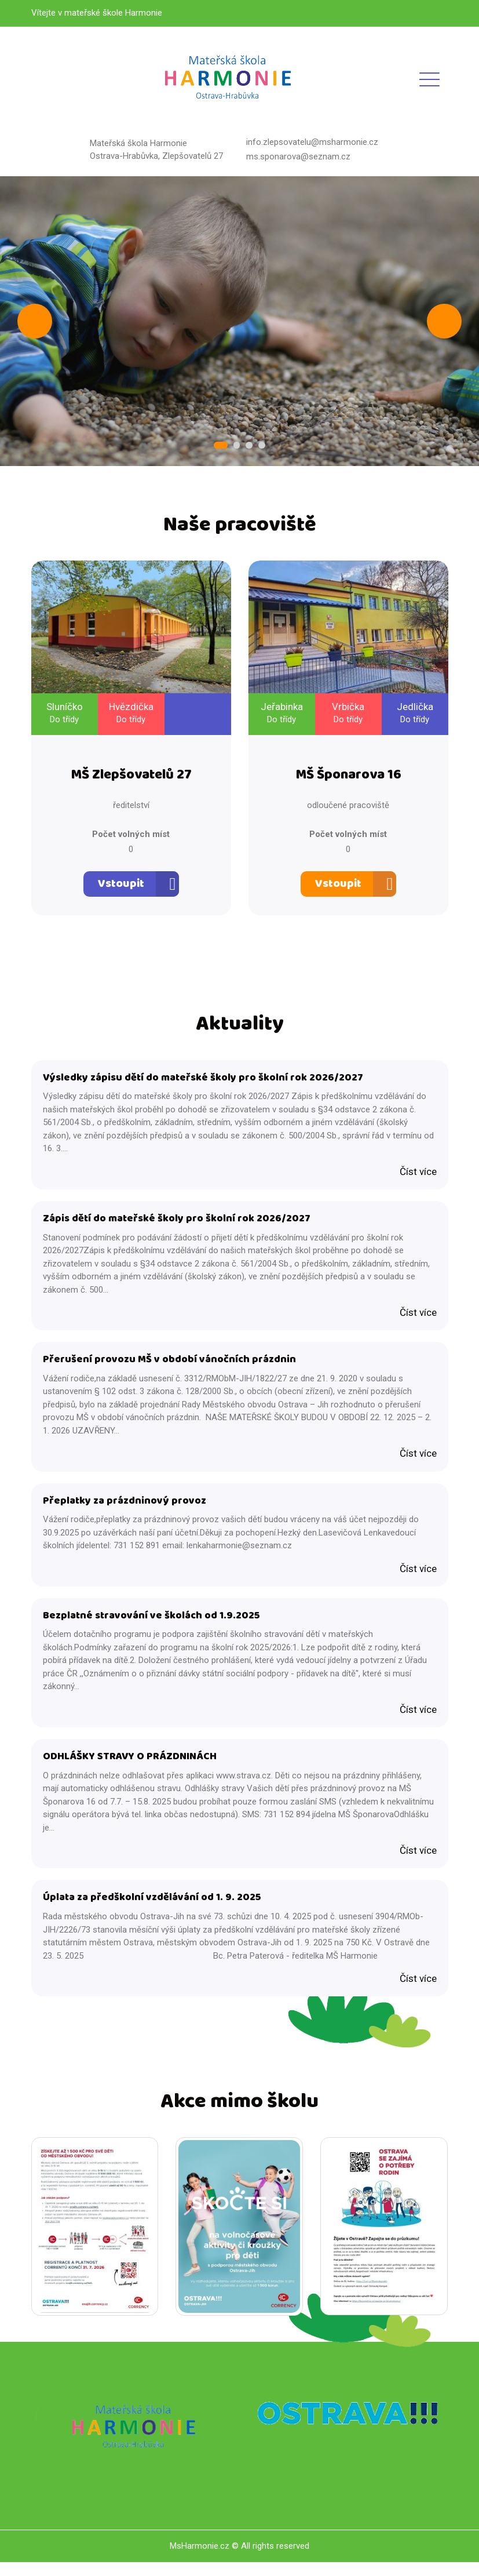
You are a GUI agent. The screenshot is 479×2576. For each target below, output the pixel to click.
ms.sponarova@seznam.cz (298, 156)
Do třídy (64, 720)
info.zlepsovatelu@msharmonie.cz (312, 142)
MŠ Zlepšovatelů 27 (131, 777)
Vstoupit (121, 886)
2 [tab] (237, 446)
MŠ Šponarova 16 (348, 777)
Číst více (418, 1175)
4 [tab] (260, 446)
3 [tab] (248, 446)
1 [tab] (222, 446)
